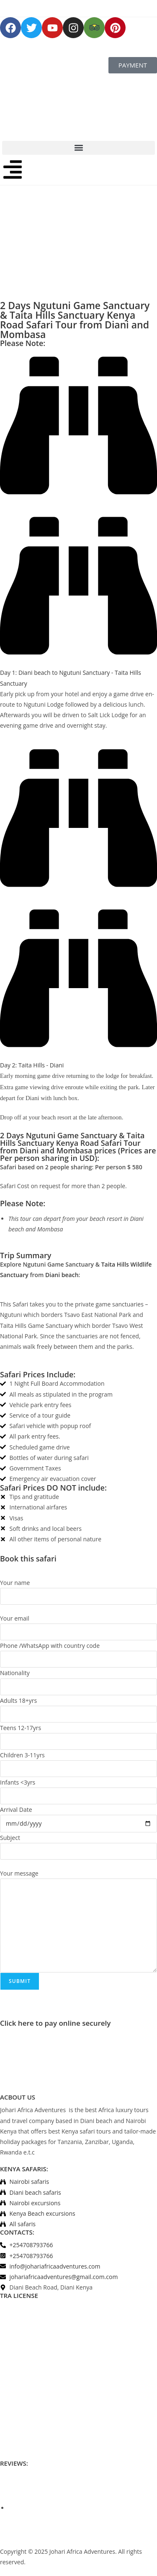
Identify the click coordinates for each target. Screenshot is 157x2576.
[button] (78, 148)
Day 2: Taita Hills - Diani (32, 1065)
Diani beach (61, 1275)
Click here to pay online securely (55, 2023)
